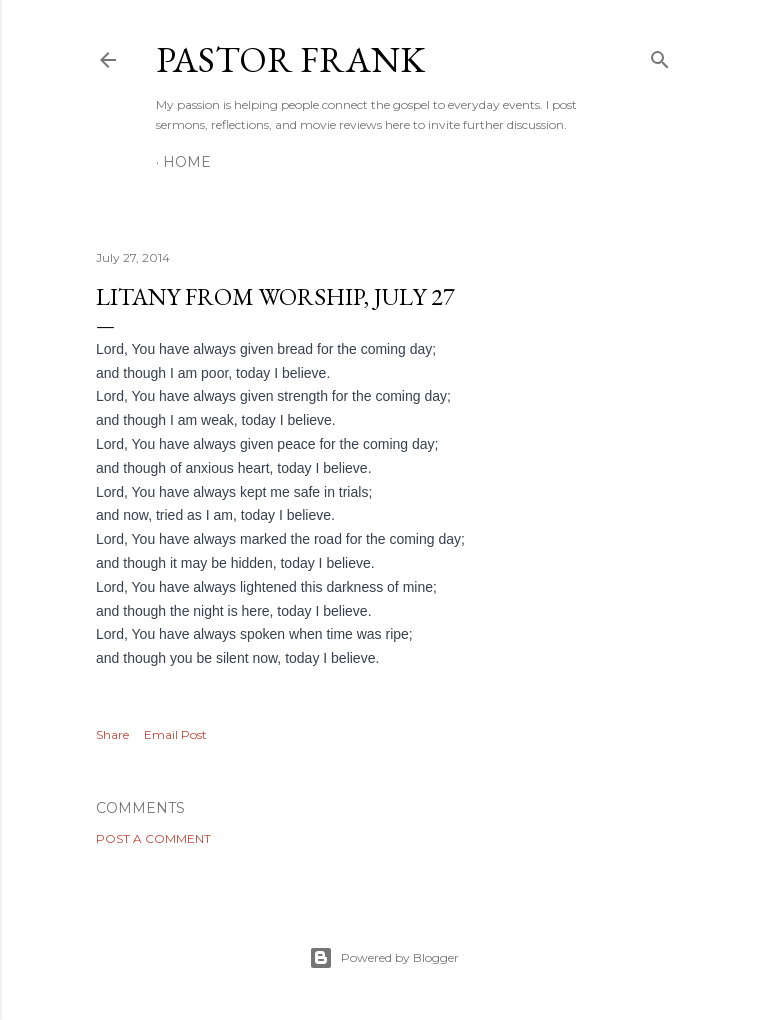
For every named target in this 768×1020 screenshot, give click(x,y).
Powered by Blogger (384, 958)
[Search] (660, 55)
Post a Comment (153, 838)
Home (187, 162)
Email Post (175, 734)
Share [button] (112, 734)
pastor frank (290, 59)
